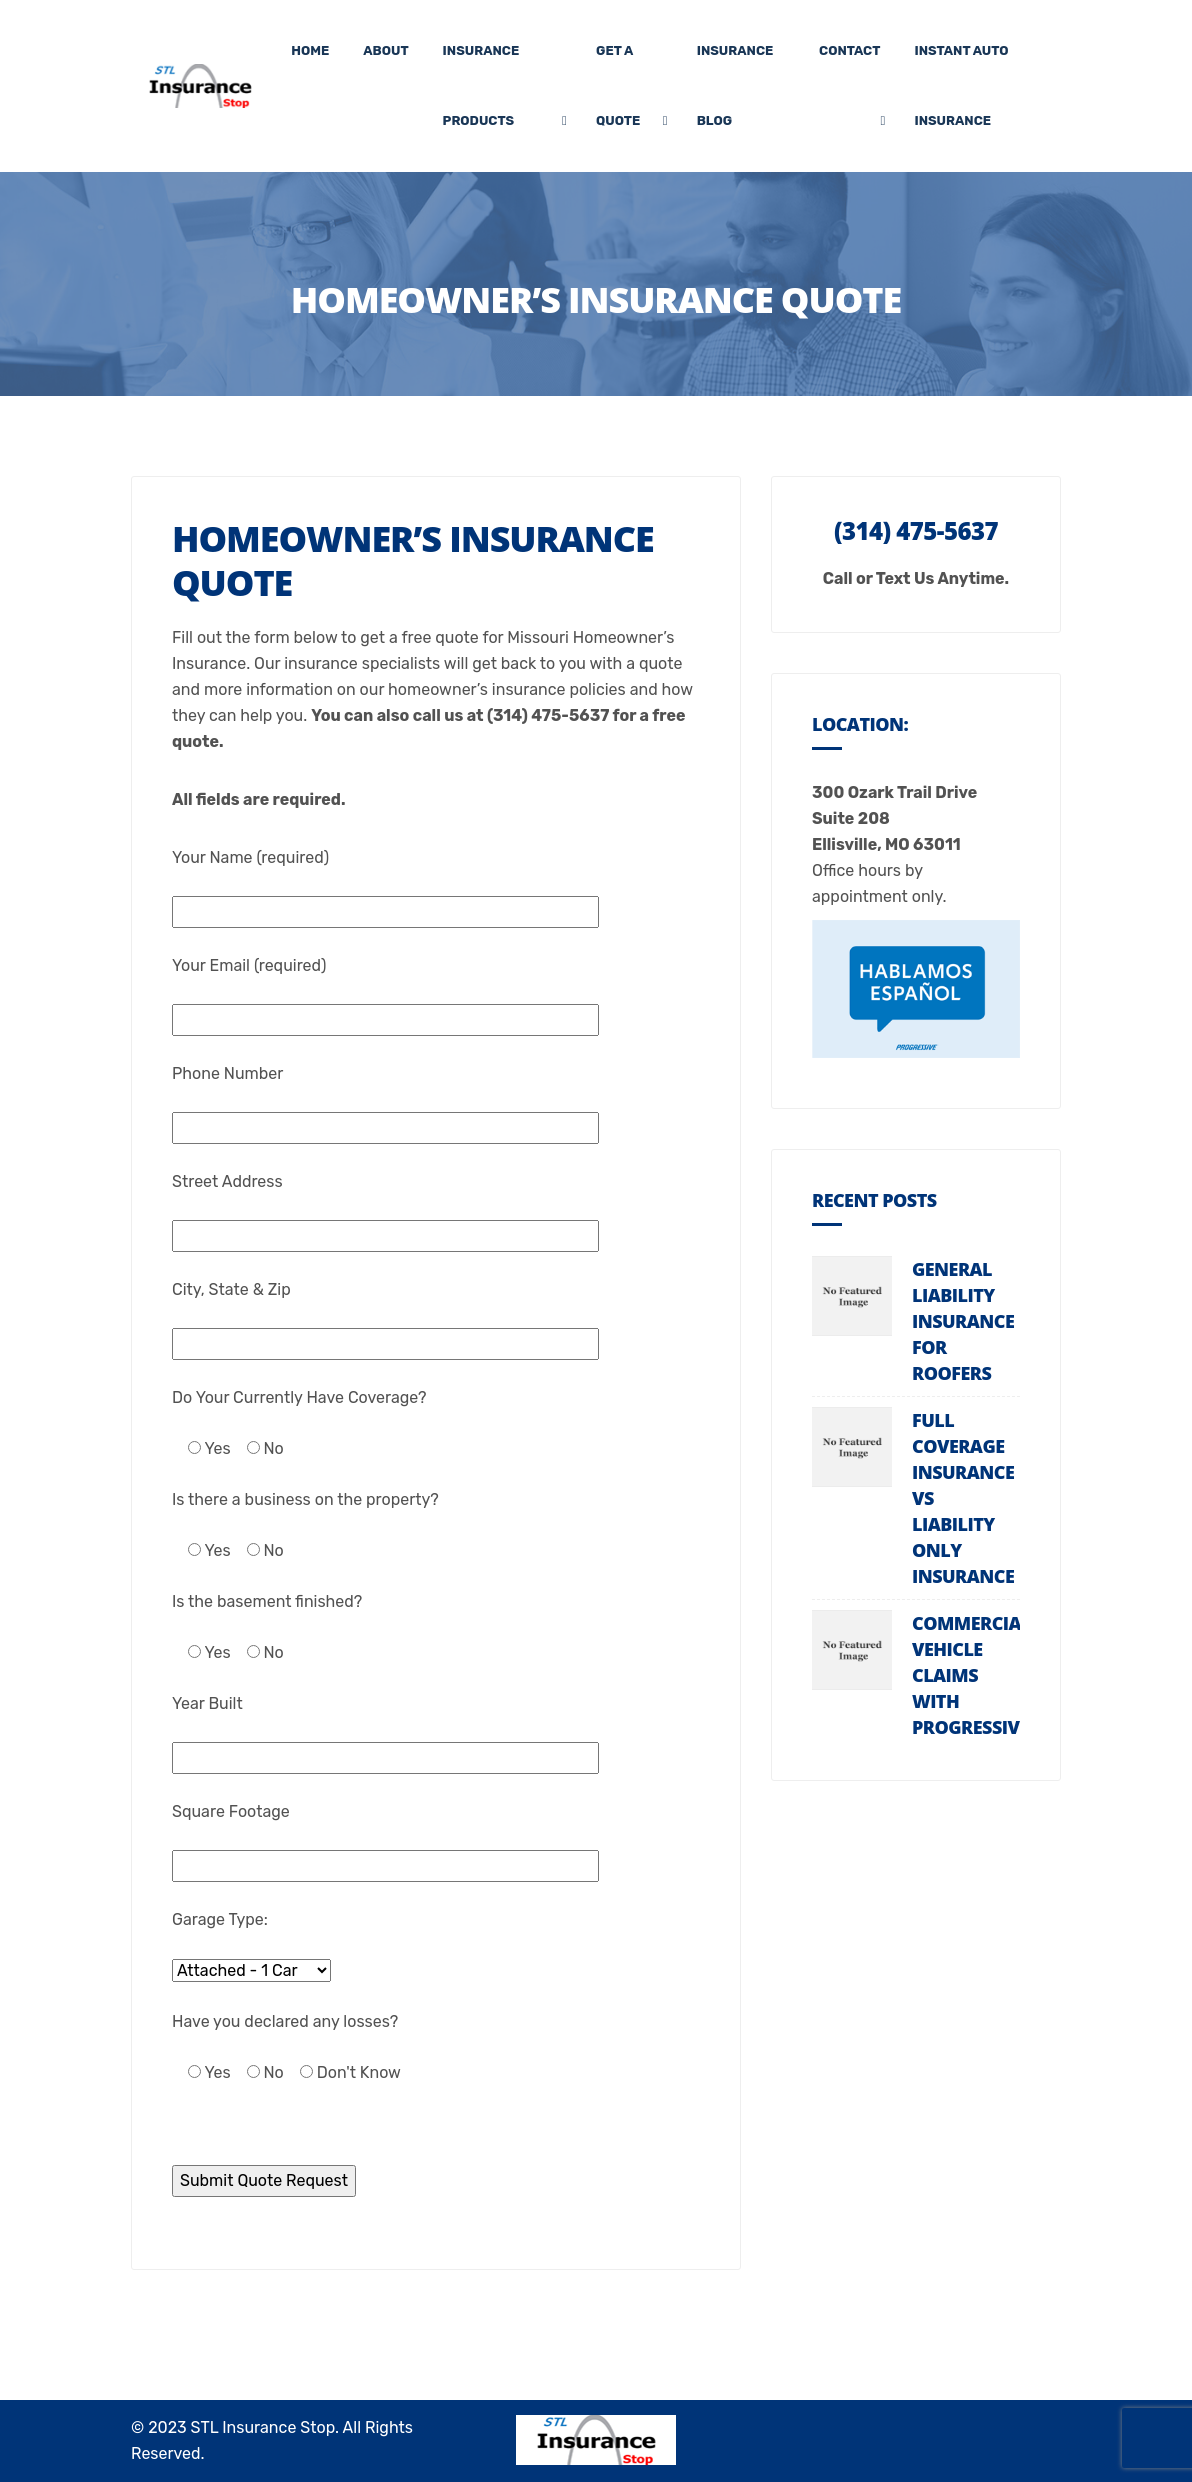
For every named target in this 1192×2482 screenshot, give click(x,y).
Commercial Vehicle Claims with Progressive (971, 1675)
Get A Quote (618, 85)
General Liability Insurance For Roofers (963, 1321)
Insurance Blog (735, 85)
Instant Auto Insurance (961, 85)
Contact (849, 50)
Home (310, 50)
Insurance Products (481, 85)
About (385, 50)
